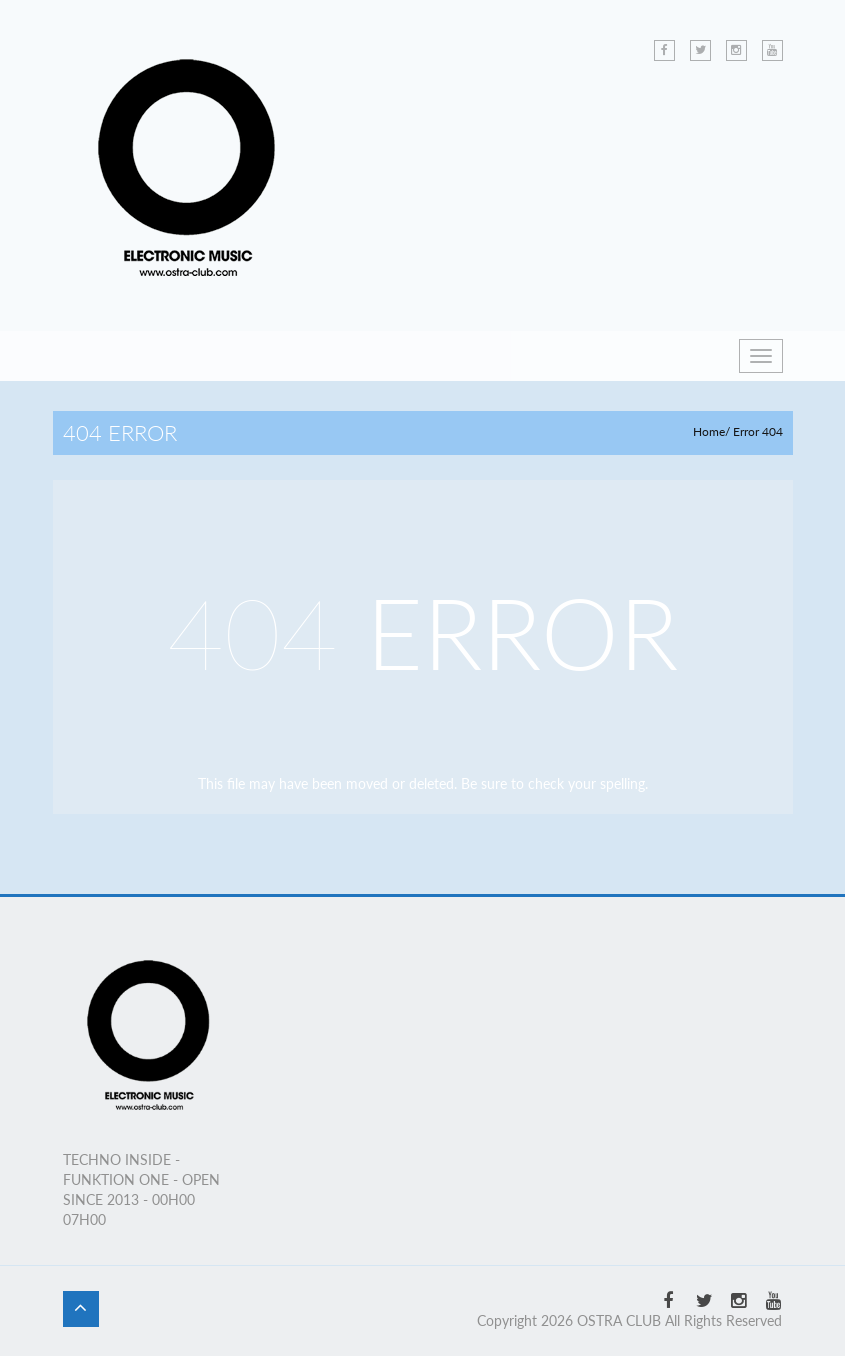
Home (709, 431)
